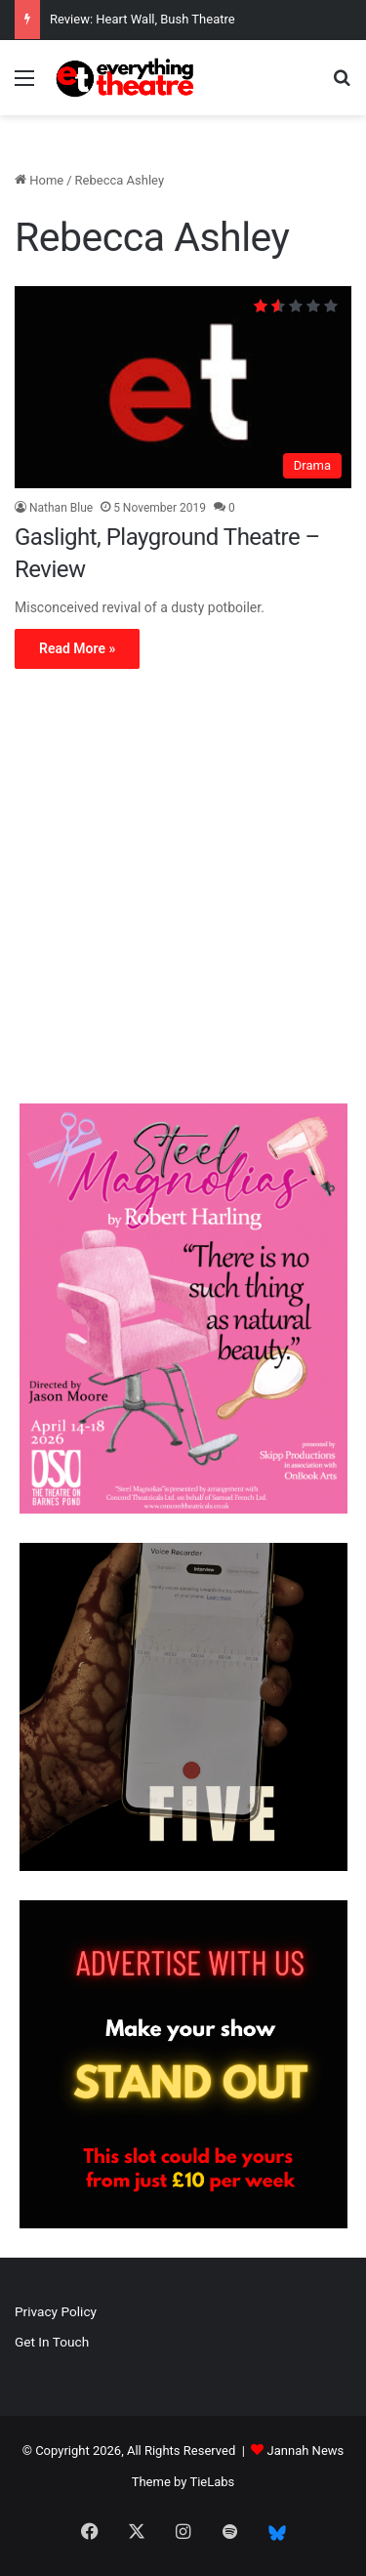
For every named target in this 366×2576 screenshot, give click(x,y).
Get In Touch (52, 2341)
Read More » (77, 648)
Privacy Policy (56, 2311)
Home (39, 180)
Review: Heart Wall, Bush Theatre (142, 19)
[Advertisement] (183, 891)
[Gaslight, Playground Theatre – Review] (183, 387)
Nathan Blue (61, 508)
